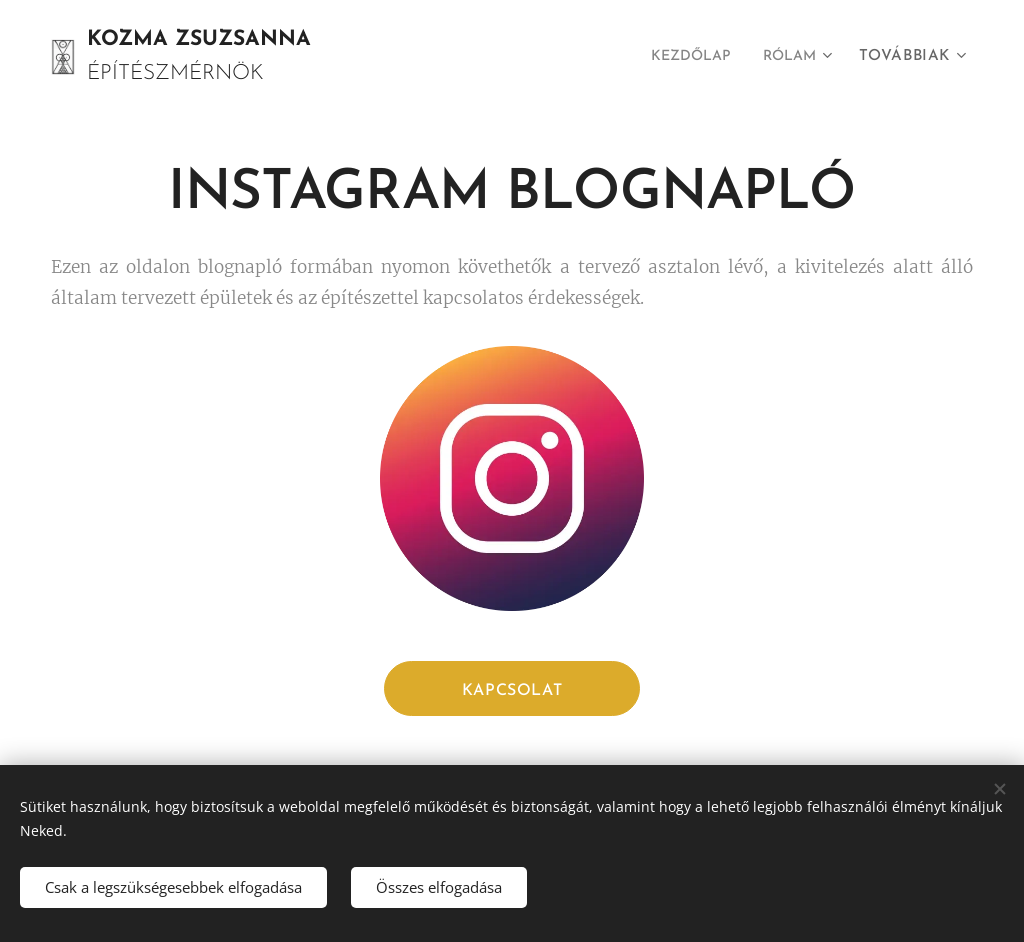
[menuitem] (684, 57)
